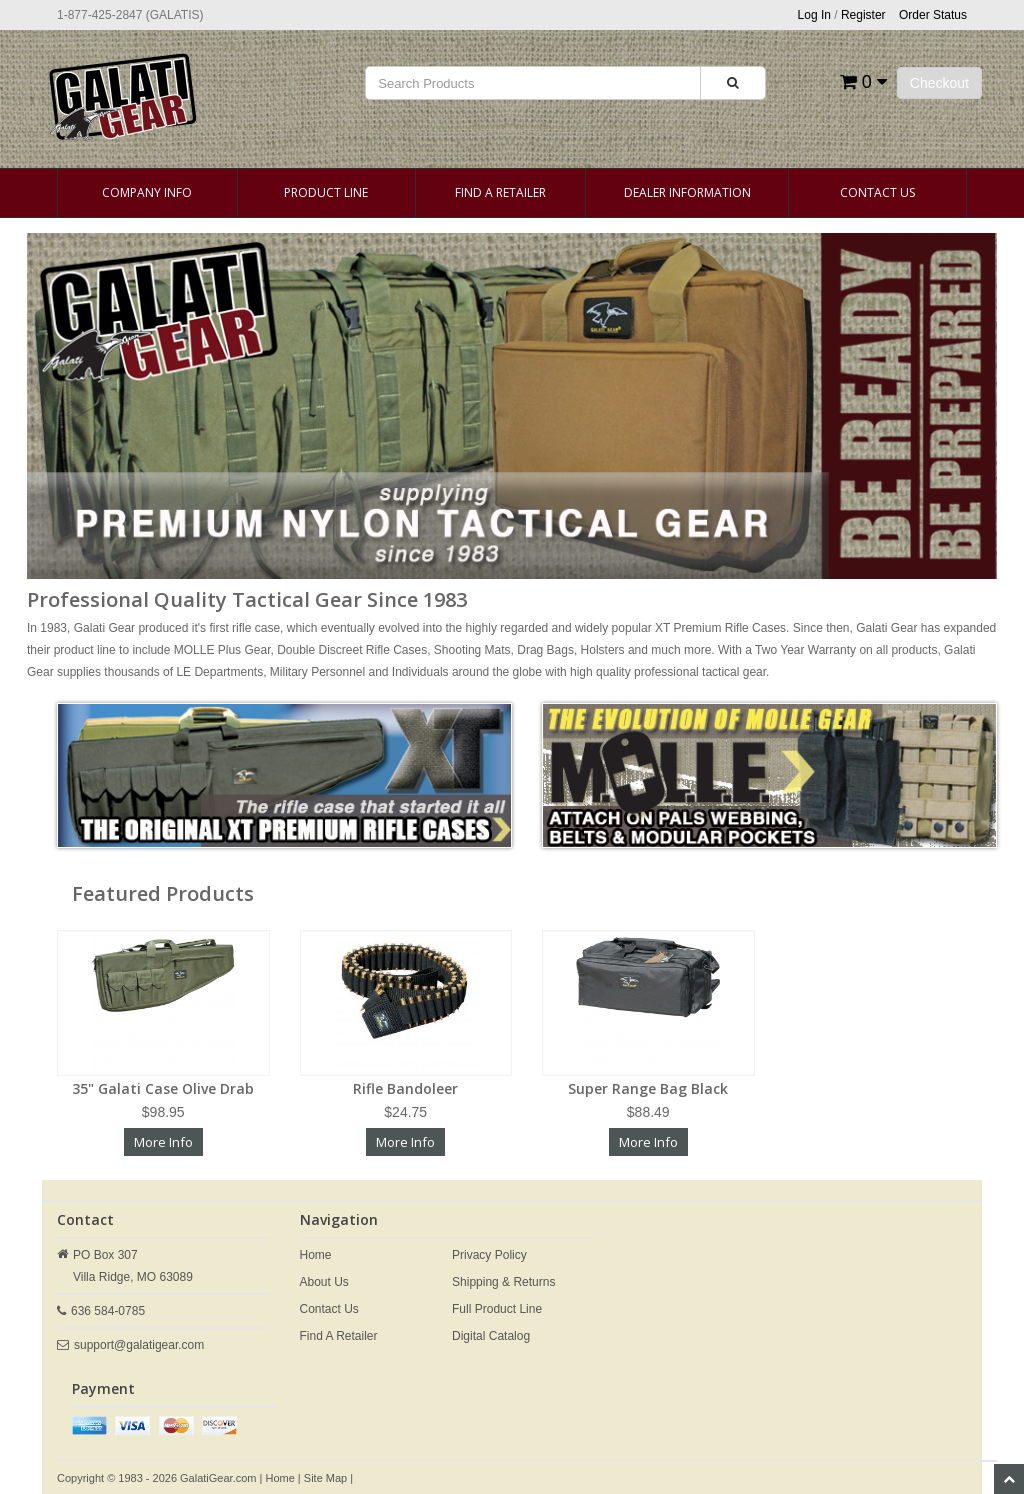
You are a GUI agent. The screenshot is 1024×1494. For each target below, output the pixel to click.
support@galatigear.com (139, 1345)
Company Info (147, 192)
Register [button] (863, 15)
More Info (163, 1142)
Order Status (933, 15)
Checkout (939, 83)
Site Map (325, 1478)
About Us (324, 1282)
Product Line (326, 192)
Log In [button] (814, 15)
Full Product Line (497, 1309)
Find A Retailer (500, 192)
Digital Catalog (491, 1336)
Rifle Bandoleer (405, 1088)
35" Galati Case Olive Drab (163, 1088)
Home (316, 1255)
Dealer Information (687, 192)
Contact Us (877, 192)
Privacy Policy (489, 1255)
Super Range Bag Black (648, 1088)
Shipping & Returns (503, 1282)
